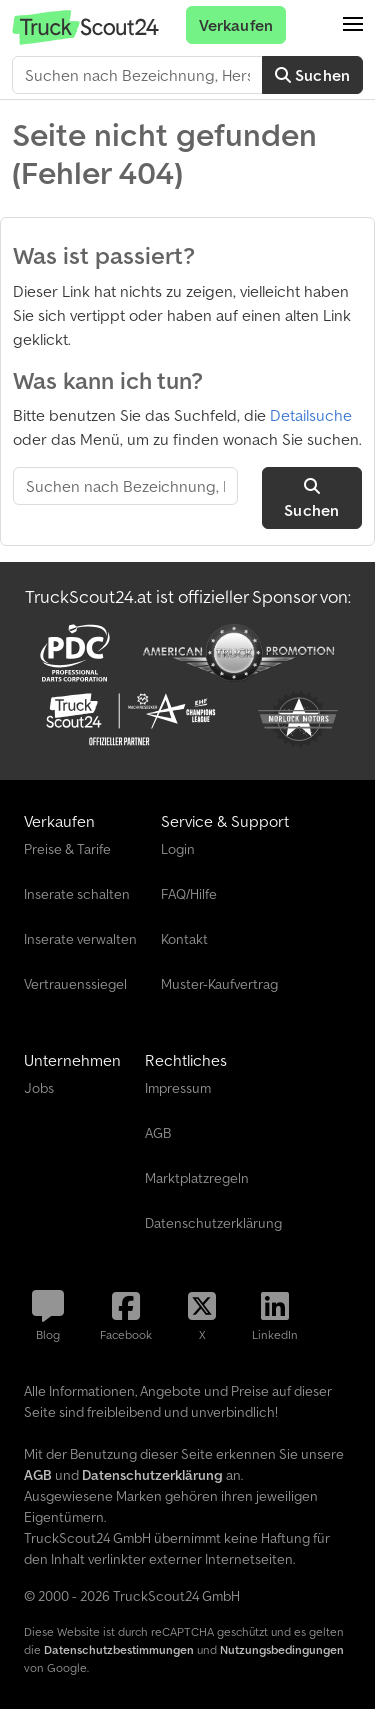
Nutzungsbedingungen (282, 1649)
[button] (353, 25)
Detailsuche (311, 415)
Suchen (312, 75)
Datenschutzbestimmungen (119, 1649)
